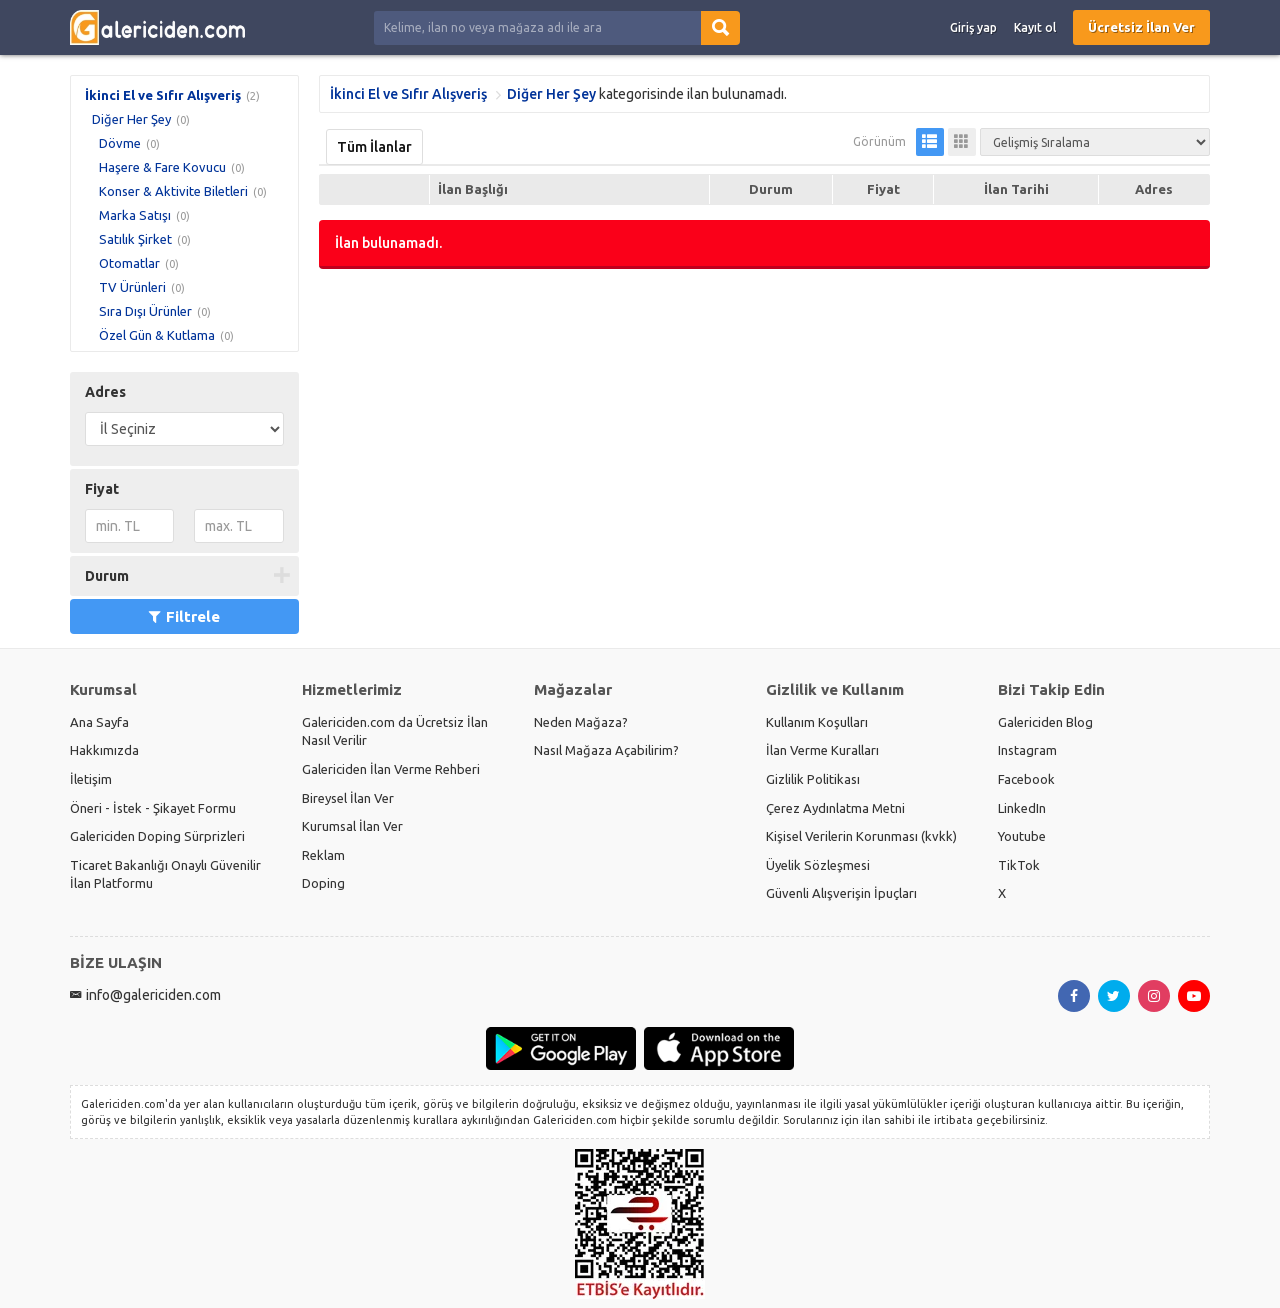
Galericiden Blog (1045, 722)
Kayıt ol (1035, 27)
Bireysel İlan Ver (348, 798)
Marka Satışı (135, 215)
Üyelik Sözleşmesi (818, 865)
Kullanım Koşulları (817, 722)
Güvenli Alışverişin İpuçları (841, 893)
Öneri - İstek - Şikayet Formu (153, 808)
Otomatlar (129, 263)
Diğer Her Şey (131, 119)
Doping (323, 883)
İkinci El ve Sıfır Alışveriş (163, 95)
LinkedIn (1022, 808)
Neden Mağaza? (581, 722)
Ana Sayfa (99, 722)
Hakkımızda (104, 750)
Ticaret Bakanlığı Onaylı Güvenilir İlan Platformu (165, 874)
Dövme (120, 143)
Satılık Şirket (135, 239)
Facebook (1026, 779)
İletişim (91, 779)
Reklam (323, 855)
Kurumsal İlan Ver (352, 826)
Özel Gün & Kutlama (157, 335)
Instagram (1027, 750)
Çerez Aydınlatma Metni (835, 808)
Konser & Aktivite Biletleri (173, 191)
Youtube (1022, 836)
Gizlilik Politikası (813, 779)
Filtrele (184, 616)
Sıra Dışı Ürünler (145, 311)
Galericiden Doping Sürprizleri (157, 836)
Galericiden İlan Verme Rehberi (391, 769)
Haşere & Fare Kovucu (162, 167)
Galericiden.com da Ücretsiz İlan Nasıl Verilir (395, 731)
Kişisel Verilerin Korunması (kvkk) (861, 836)
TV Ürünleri (132, 287)
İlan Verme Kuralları (822, 750)
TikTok (1019, 865)
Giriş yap (973, 27)
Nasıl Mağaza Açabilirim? (606, 750)
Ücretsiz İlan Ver (1141, 27)
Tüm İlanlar (374, 147)
